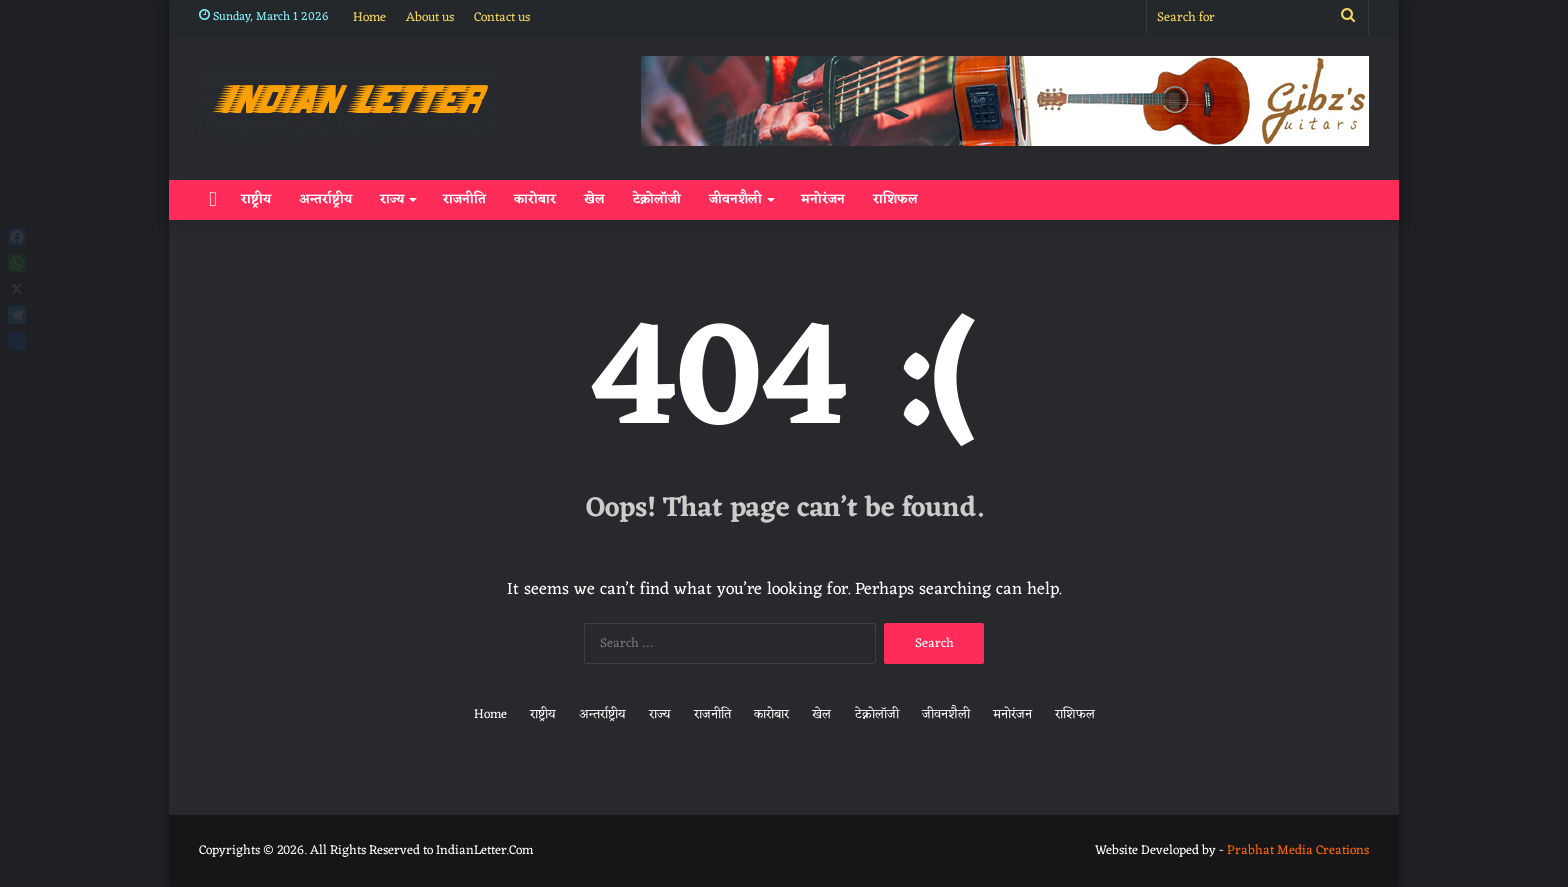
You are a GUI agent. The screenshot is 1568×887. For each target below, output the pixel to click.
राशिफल (895, 199)
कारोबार (535, 199)
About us (430, 17)
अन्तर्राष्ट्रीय (325, 199)
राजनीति (464, 199)
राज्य (392, 199)
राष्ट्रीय (256, 199)
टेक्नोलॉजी (657, 199)
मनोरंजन (823, 199)
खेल (594, 199)
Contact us (502, 17)
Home (369, 17)
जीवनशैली (735, 199)
